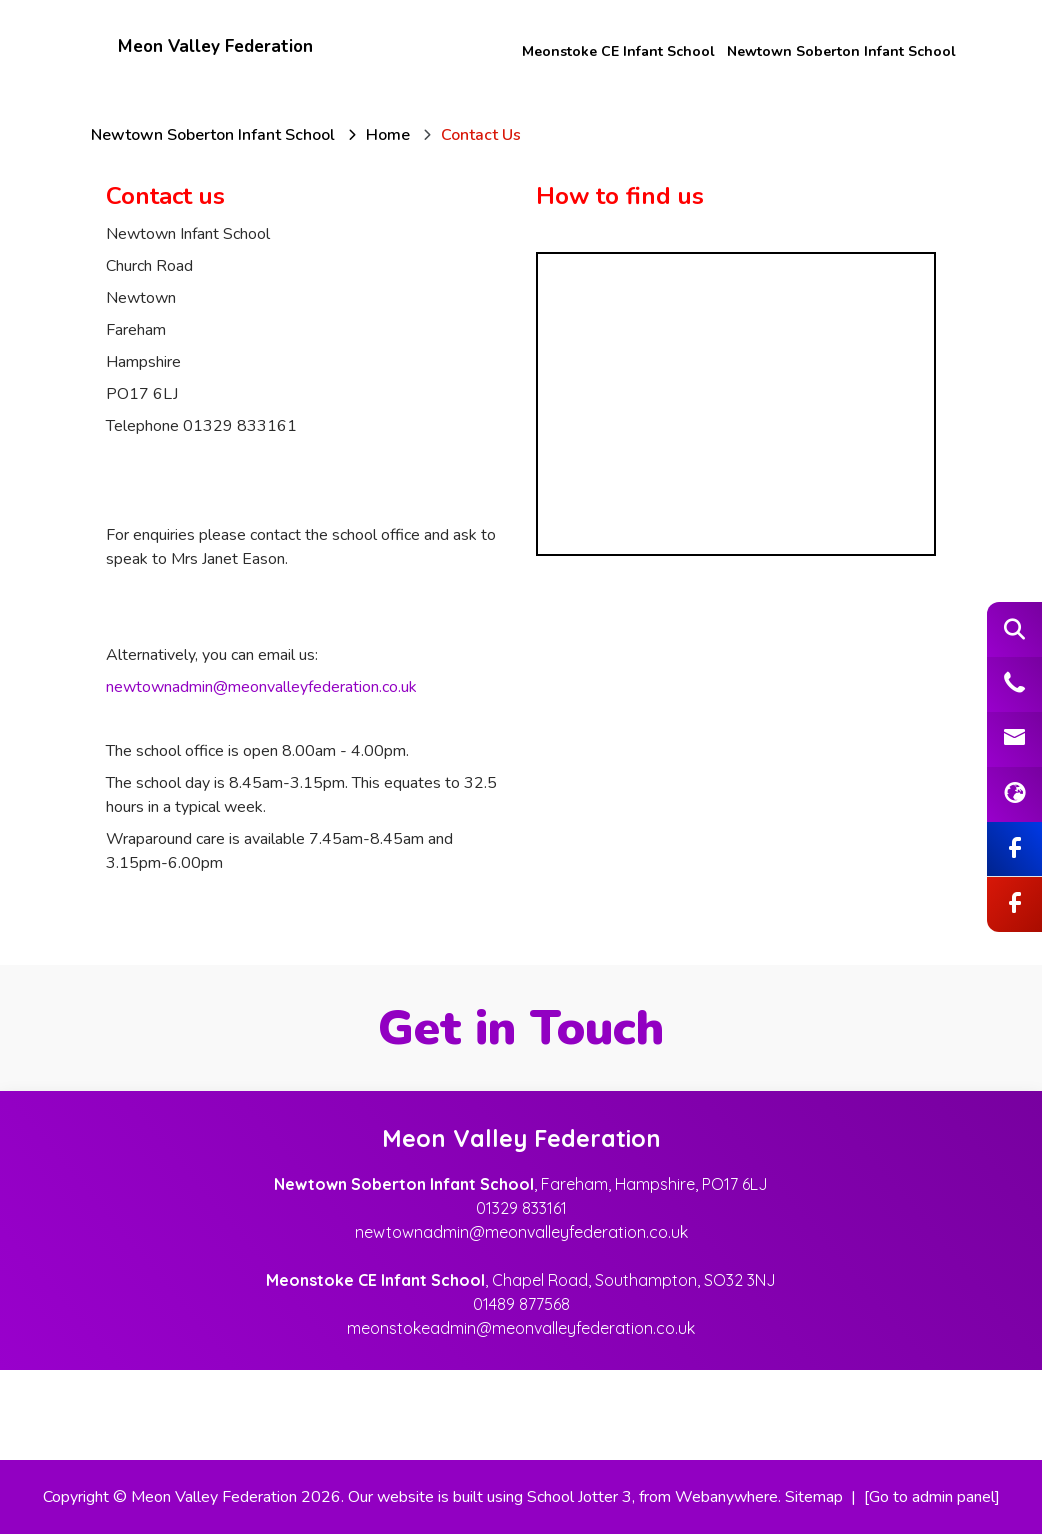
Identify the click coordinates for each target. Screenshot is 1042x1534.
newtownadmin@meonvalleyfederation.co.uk (261, 687)
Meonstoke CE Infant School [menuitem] (618, 51)
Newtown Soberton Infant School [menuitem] (841, 51)
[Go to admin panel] (932, 1497)
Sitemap (814, 1497)
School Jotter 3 (579, 1497)
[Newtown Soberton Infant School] (213, 135)
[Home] (388, 135)
